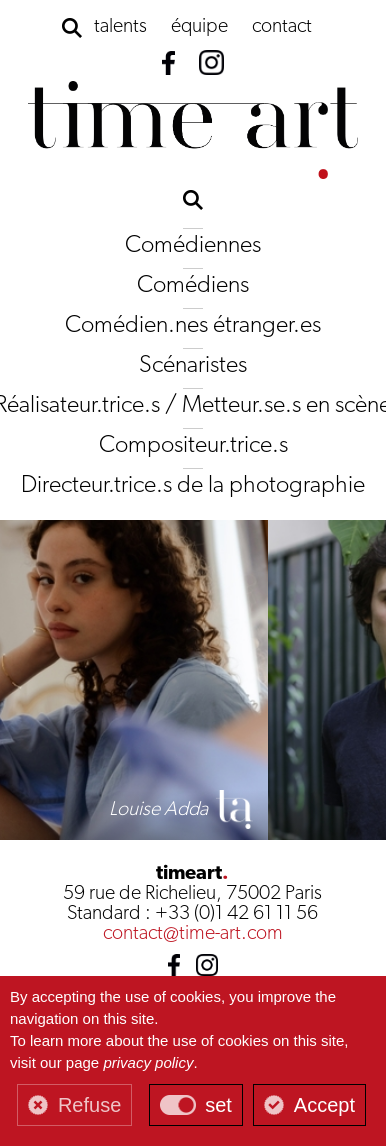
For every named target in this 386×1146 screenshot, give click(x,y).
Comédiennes (193, 246)
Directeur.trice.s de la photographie (193, 486)
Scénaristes (193, 366)
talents (120, 27)
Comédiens (193, 286)
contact (282, 27)
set (218, 1105)
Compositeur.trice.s (193, 446)
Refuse (89, 1105)
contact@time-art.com (193, 934)
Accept (324, 1105)
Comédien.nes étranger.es (193, 326)
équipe (199, 27)
